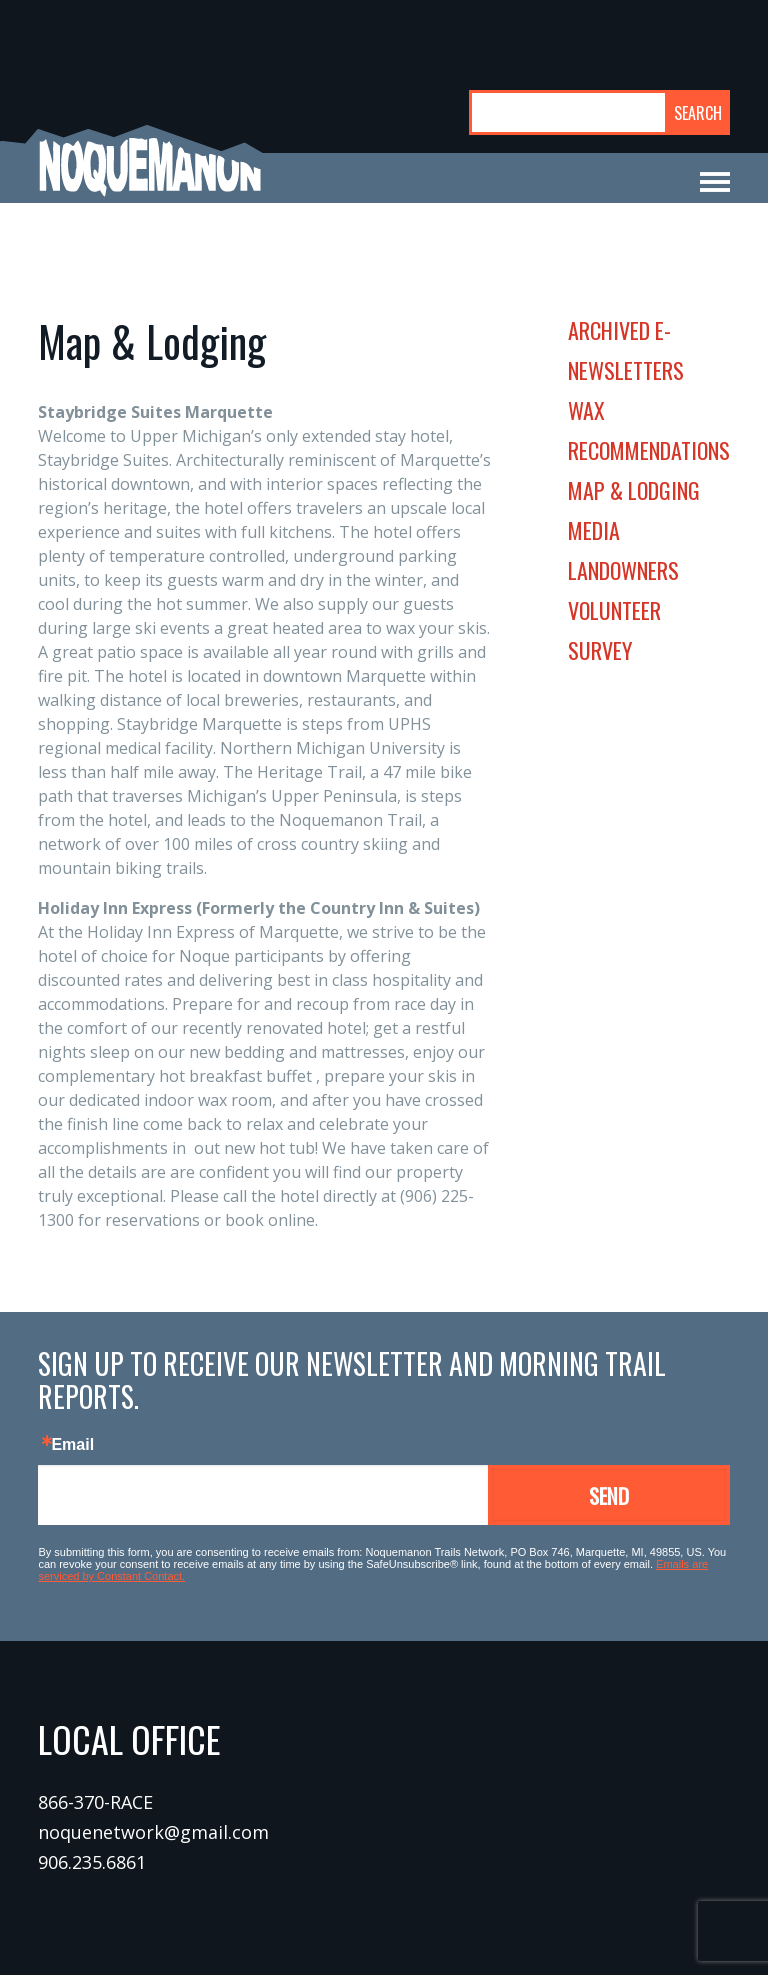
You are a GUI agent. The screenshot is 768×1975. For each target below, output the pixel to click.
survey (600, 650)
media (594, 530)
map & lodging (634, 490)
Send (609, 1495)
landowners (623, 570)
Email (72, 1445)
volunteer (614, 610)
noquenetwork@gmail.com (153, 1832)
